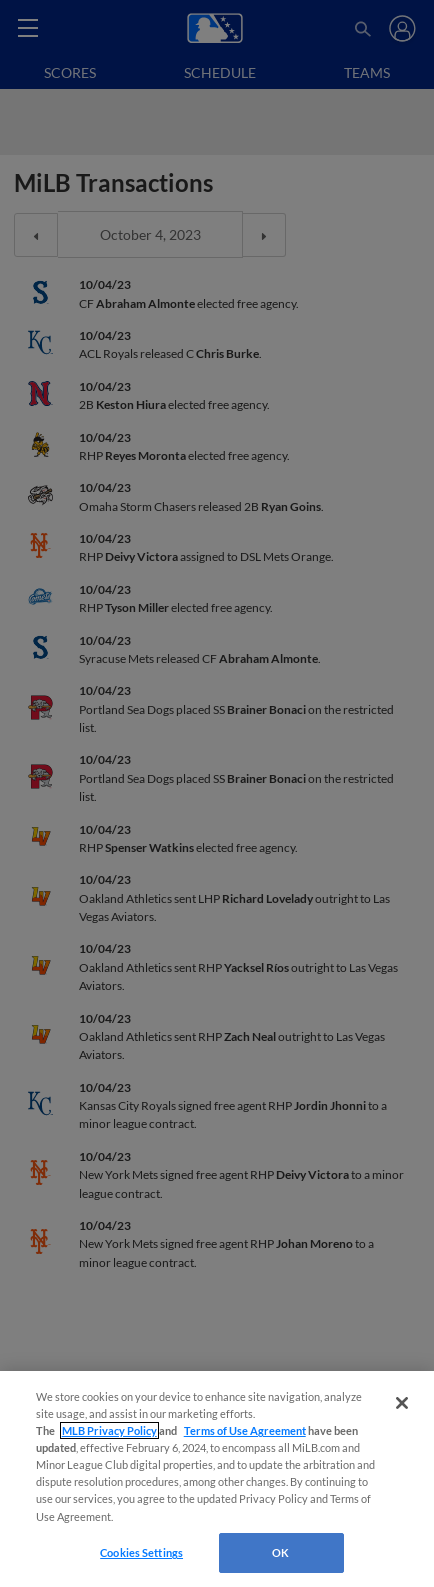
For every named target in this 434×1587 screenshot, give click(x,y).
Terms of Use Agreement (245, 1430)
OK (280, 1552)
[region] (217, 1479)
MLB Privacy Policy (109, 1430)
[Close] (402, 1403)
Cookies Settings (141, 1552)
